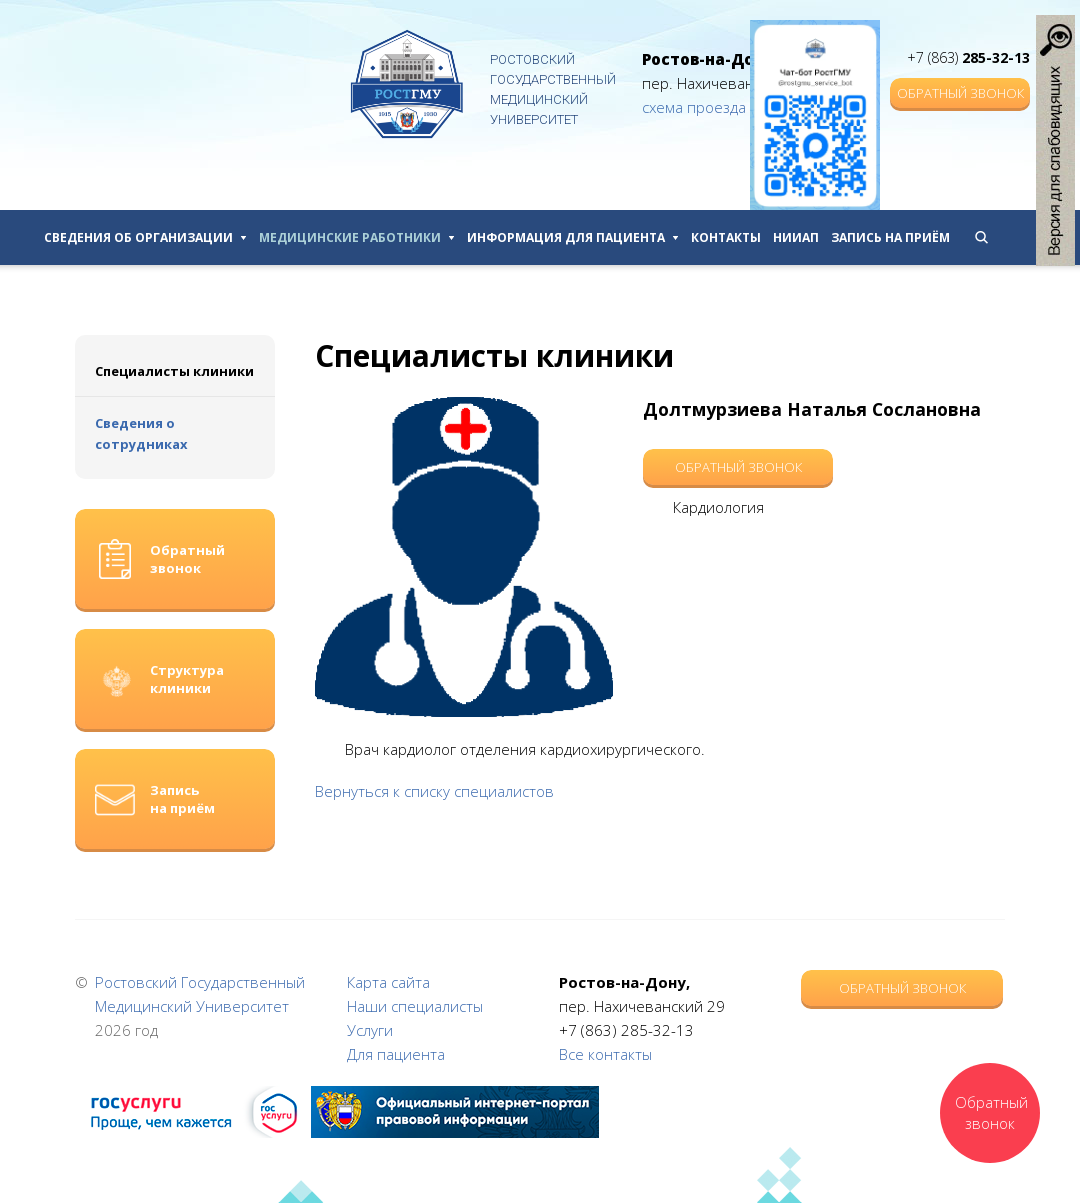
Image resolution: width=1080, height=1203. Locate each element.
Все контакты (605, 1054)
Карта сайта (388, 982)
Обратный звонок (960, 93)
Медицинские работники (357, 237)
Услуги (370, 1030)
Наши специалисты (415, 1006)
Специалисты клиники (174, 371)
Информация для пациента (573, 237)
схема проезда (694, 107)
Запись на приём (890, 237)
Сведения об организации (145, 237)
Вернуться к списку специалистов (434, 791)
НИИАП (796, 237)
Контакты (726, 237)
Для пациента (396, 1054)
